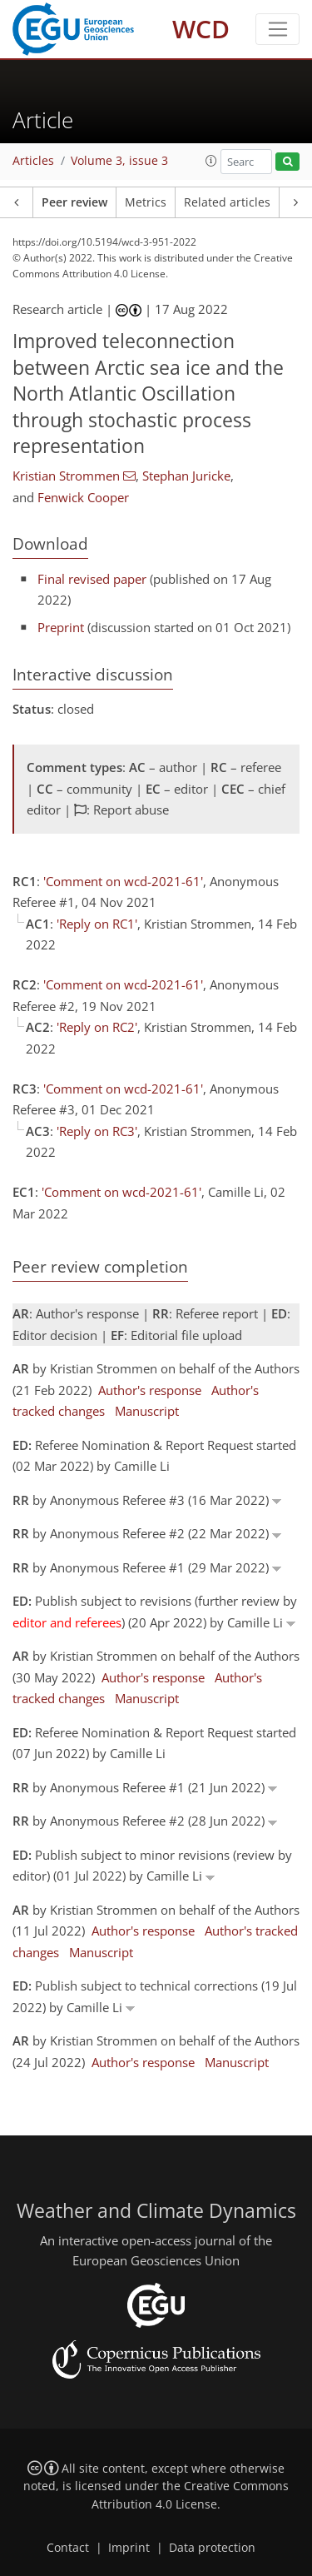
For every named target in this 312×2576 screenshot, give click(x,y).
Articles (33, 160)
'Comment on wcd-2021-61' (123, 881)
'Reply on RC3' (97, 1131)
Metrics (145, 202)
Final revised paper (91, 579)
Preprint (60, 627)
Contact (68, 2547)
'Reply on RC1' (97, 923)
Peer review (74, 202)
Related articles (227, 202)
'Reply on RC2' (97, 1027)
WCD (201, 29)
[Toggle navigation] (277, 29)
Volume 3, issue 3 (119, 160)
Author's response (149, 1390)
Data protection (212, 2547)
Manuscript (147, 1411)
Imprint (129, 2547)
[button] (211, 160)
